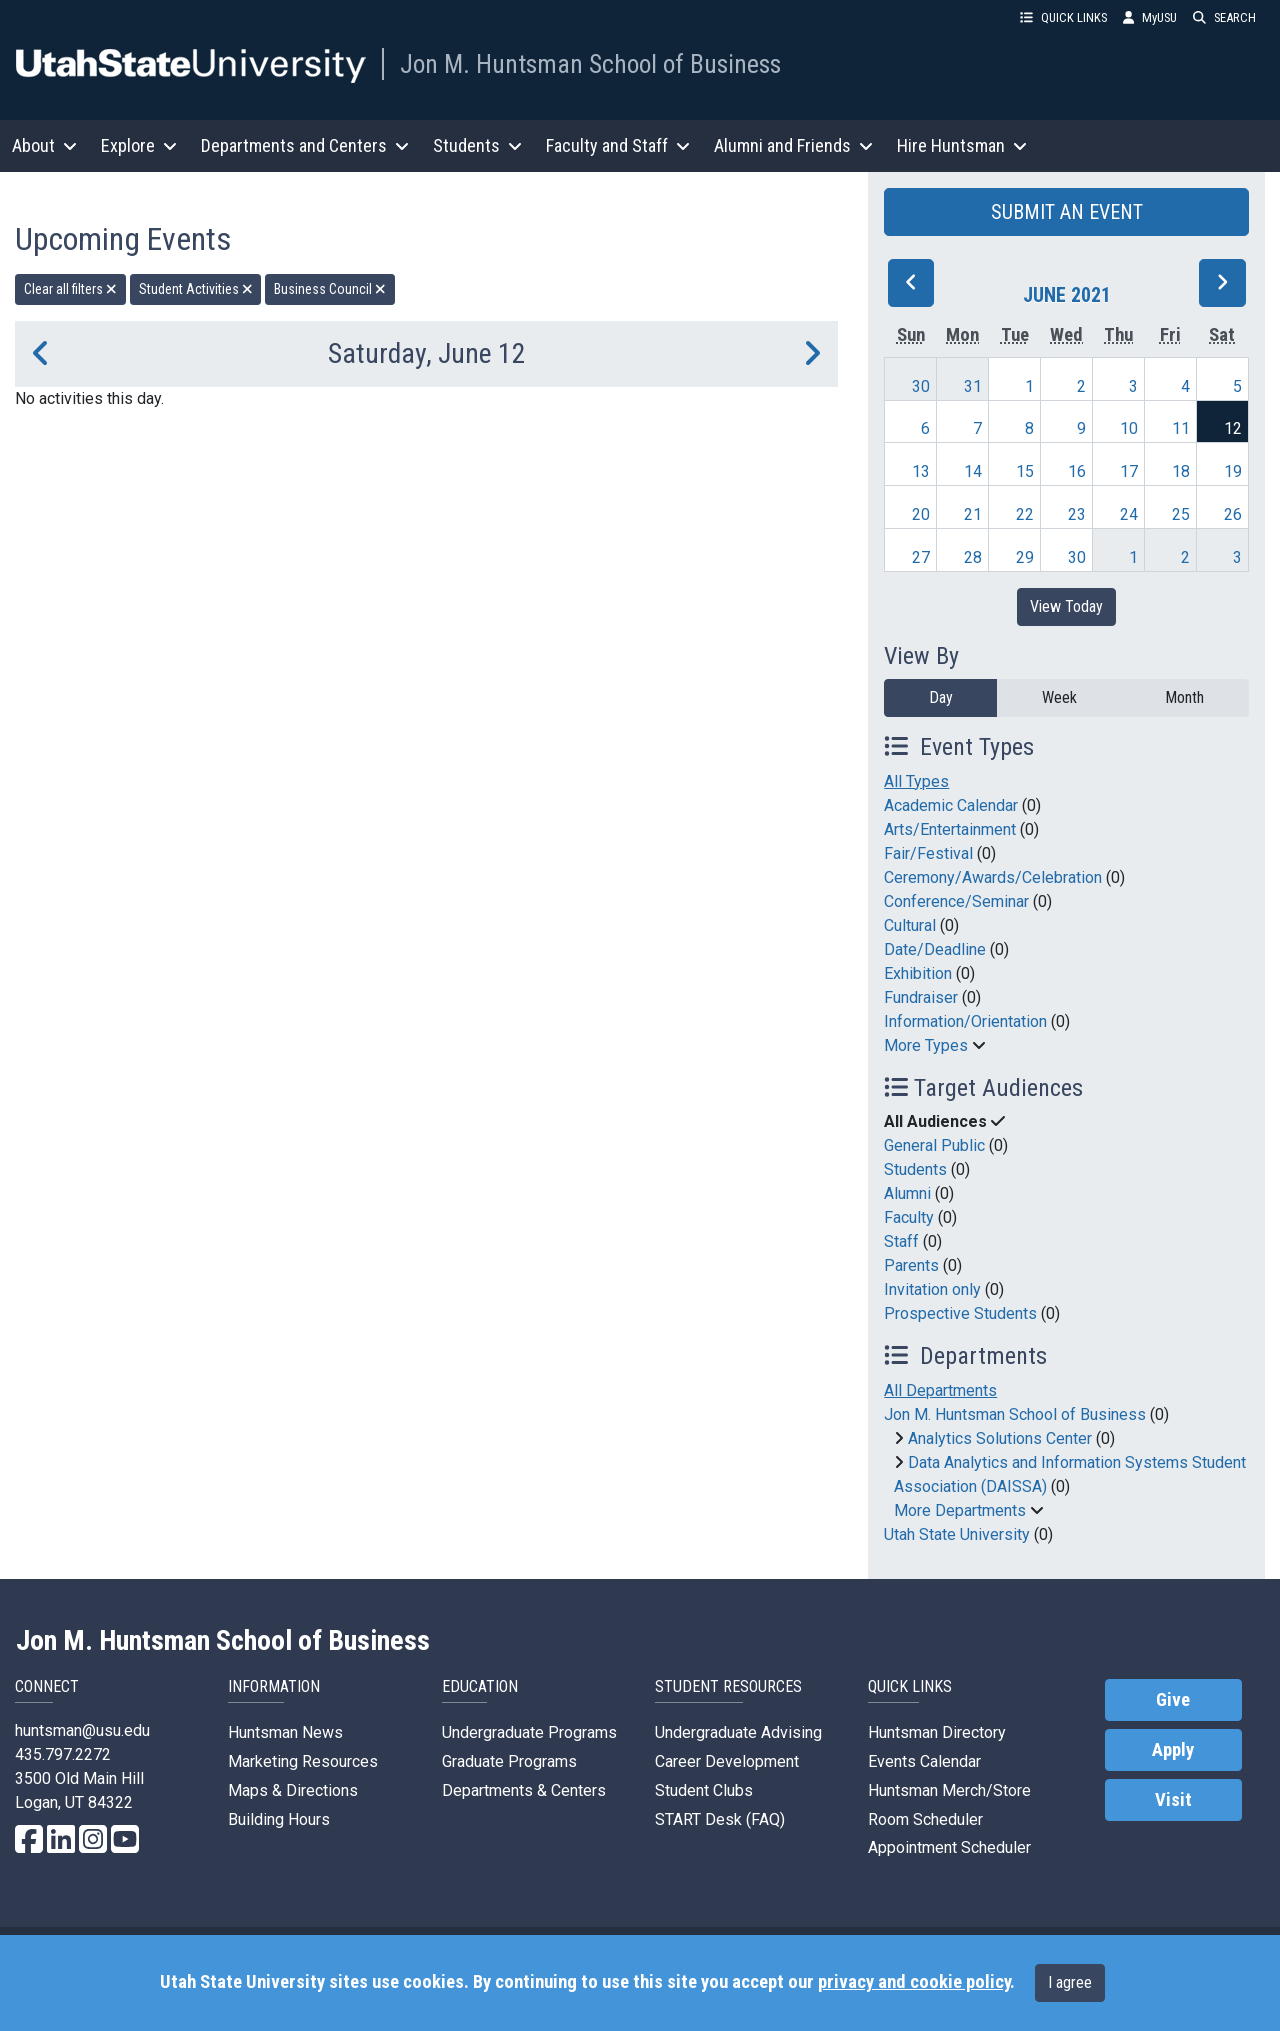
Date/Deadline (935, 949)
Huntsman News (285, 1732)
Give (1173, 1700)
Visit (1173, 1800)
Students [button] (477, 145)
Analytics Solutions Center (1000, 1438)
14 (973, 471)
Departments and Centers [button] (305, 145)
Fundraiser (921, 997)
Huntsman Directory (937, 1732)
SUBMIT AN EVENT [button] (1067, 212)
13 (921, 471)
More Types (926, 1045)
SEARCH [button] (1224, 17)
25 (1181, 514)
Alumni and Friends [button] (793, 145)
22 (1025, 514)
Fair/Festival (928, 853)
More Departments (960, 1510)
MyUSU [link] (1150, 17)
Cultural (910, 925)
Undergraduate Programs (529, 1732)
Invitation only (932, 1289)
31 (973, 386)
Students (915, 1169)
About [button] (44, 145)
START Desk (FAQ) (720, 1819)
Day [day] (941, 697)
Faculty (909, 1217)
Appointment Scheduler (949, 1847)
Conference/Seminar (956, 901)
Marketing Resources (303, 1761)
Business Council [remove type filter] (330, 289)
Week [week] (1059, 697)
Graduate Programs (509, 1761)
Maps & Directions (293, 1790)
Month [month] (1184, 697)
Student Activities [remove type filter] (196, 289)
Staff (901, 1241)
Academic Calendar (951, 805)
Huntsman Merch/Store (949, 1790)
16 (1077, 471)
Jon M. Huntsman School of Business (590, 64)
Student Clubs (704, 1790)
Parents (911, 1265)
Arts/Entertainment (950, 829)
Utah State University (957, 1534)
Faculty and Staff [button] (618, 145)
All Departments (940, 1390)
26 (1233, 514)
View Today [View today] (1066, 606)
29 (1025, 557)
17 (1129, 471)
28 (973, 557)
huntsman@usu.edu (82, 1730)
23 (1077, 514)
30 (921, 386)
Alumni (907, 1193)
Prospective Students (960, 1313)
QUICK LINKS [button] (1063, 17)
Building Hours (279, 1819)
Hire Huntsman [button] (962, 145)
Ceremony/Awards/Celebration (993, 877)
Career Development (727, 1761)
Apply (1173, 1750)
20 (921, 514)
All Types (916, 781)
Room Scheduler (925, 1819)
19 (1233, 471)
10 (1129, 428)
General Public (934, 1145)
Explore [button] (139, 145)
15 (1025, 471)
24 (1129, 514)
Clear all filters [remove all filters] (70, 289)
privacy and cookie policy (914, 1982)
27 (921, 557)
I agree (1070, 1982)
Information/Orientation (965, 1021)
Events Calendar (924, 1761)
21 (973, 514)
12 (1233, 428)
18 (1181, 471)
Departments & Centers (524, 1790)
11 (1181, 428)
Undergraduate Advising (738, 1732)
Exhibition (918, 973)
